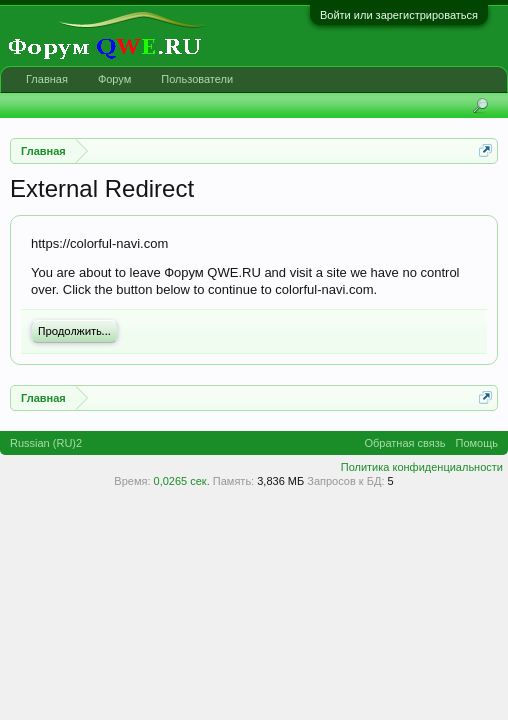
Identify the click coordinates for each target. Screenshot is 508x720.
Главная (47, 79)
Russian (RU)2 (46, 443)
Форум (114, 79)
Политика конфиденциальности (422, 467)
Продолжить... (74, 331)
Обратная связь (404, 443)
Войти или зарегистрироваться (399, 15)
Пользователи (197, 79)
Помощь (477, 443)
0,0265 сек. (182, 481)
